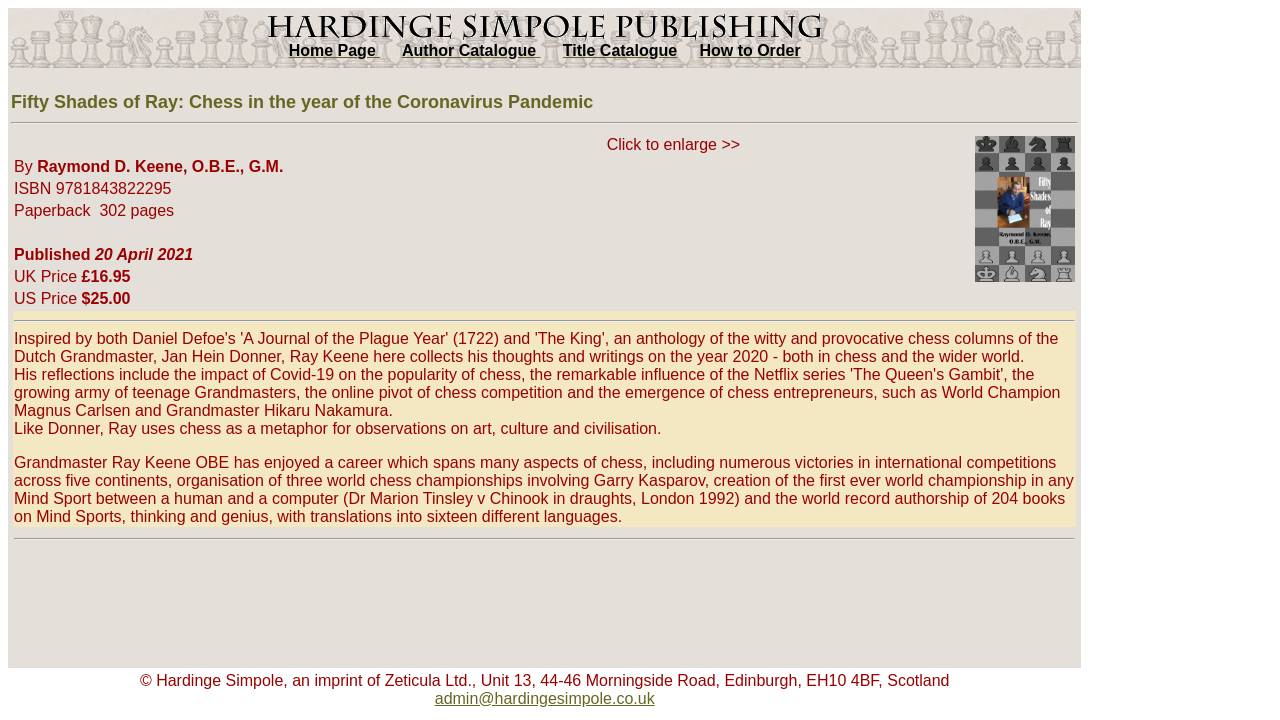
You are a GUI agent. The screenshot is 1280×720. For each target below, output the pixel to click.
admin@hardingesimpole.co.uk (545, 698)
